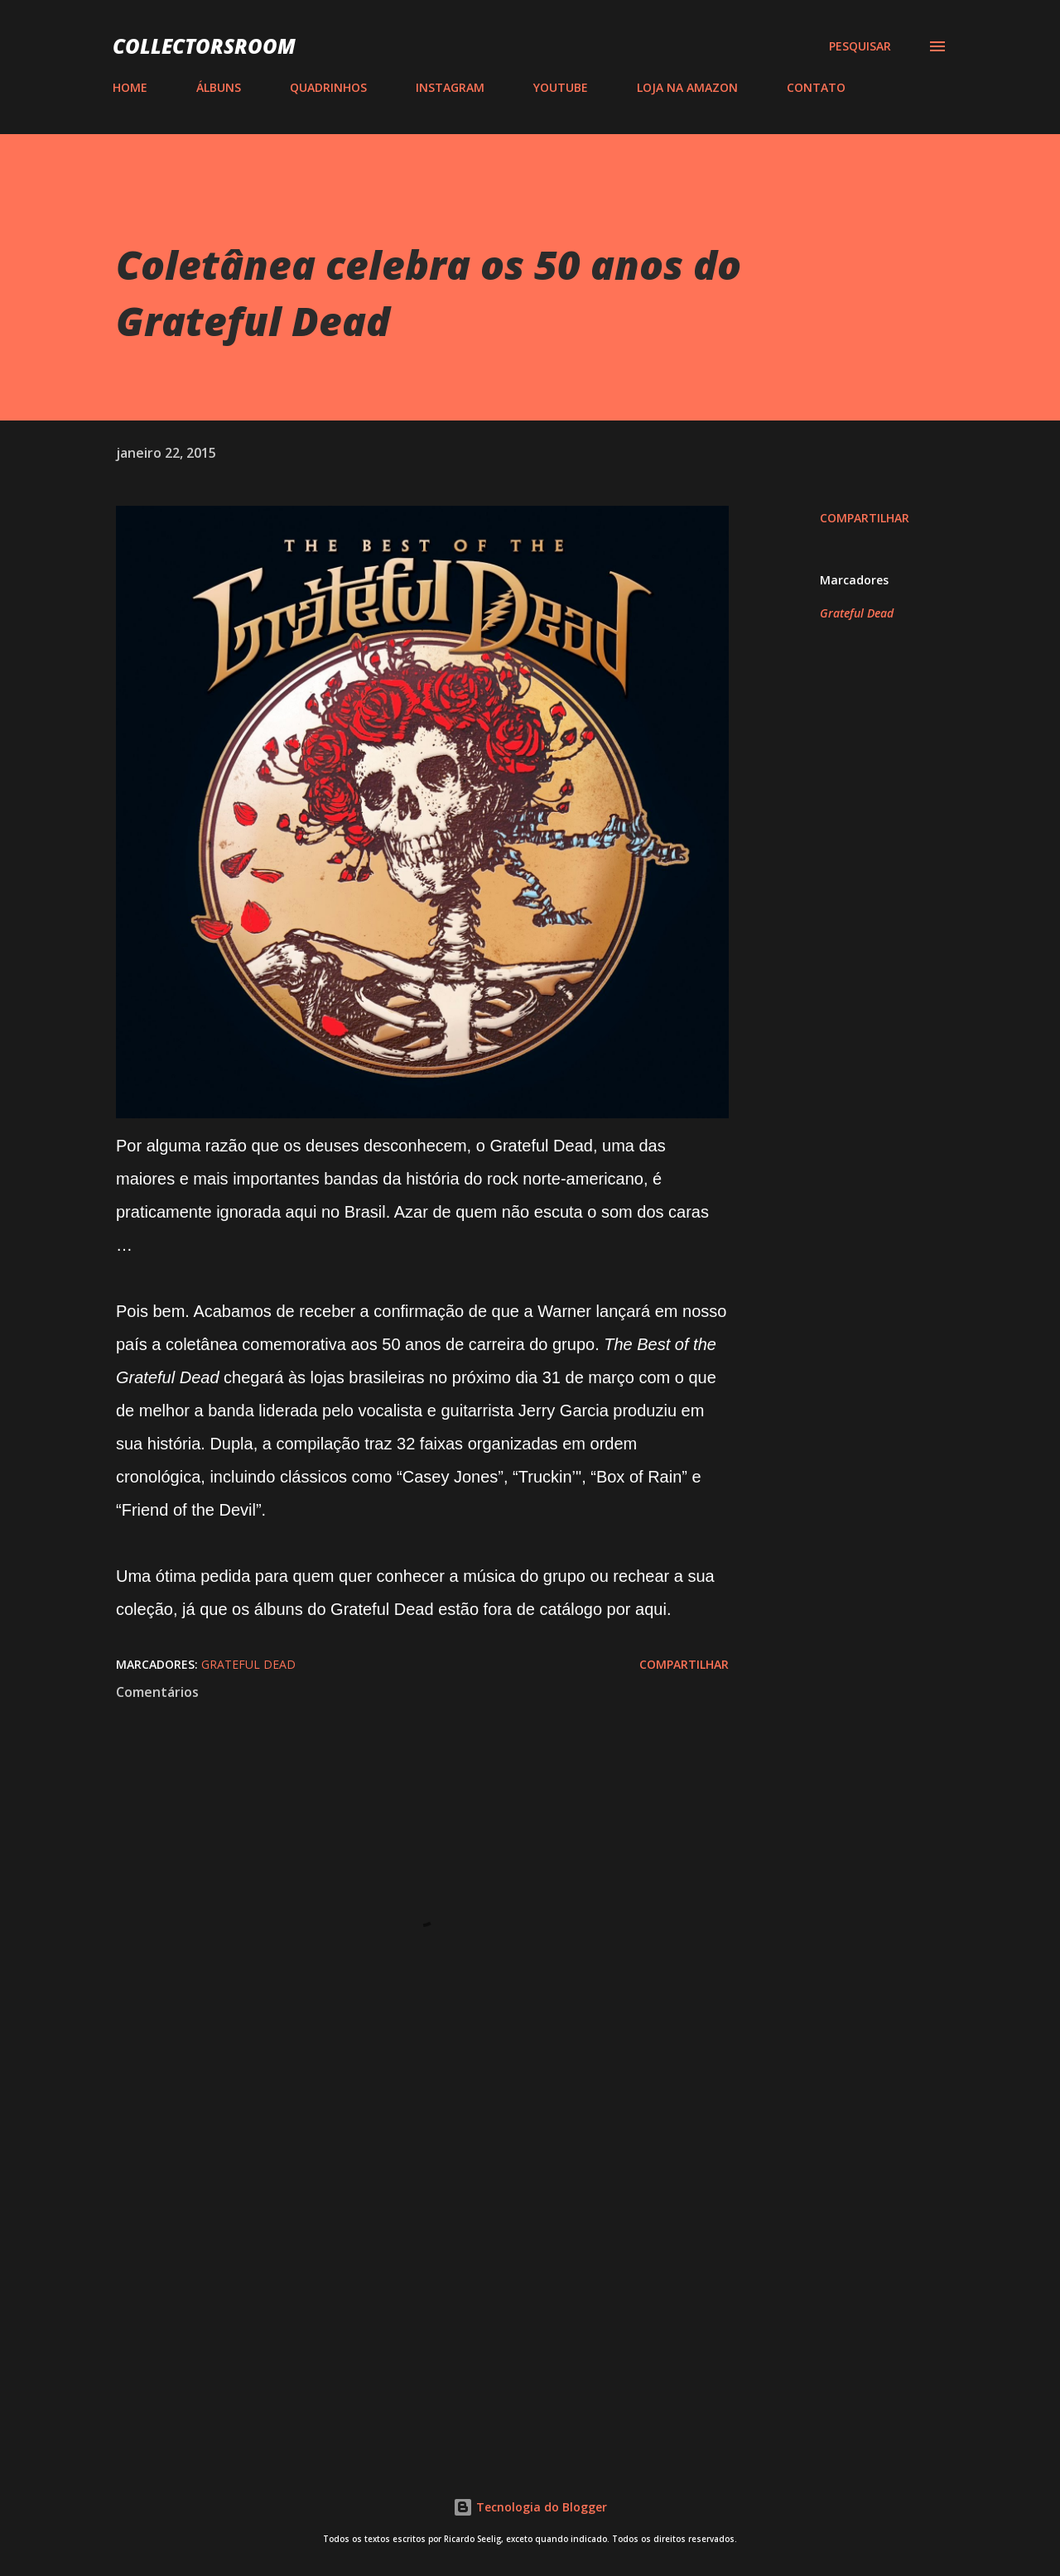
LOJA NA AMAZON (687, 87)
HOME (130, 87)
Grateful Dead (857, 613)
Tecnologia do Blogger (530, 2507)
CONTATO (816, 87)
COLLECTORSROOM (204, 46)
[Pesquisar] (860, 46)
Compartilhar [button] (864, 518)
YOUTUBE (560, 87)
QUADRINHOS (328, 87)
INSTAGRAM (450, 87)
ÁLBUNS (218, 87)
